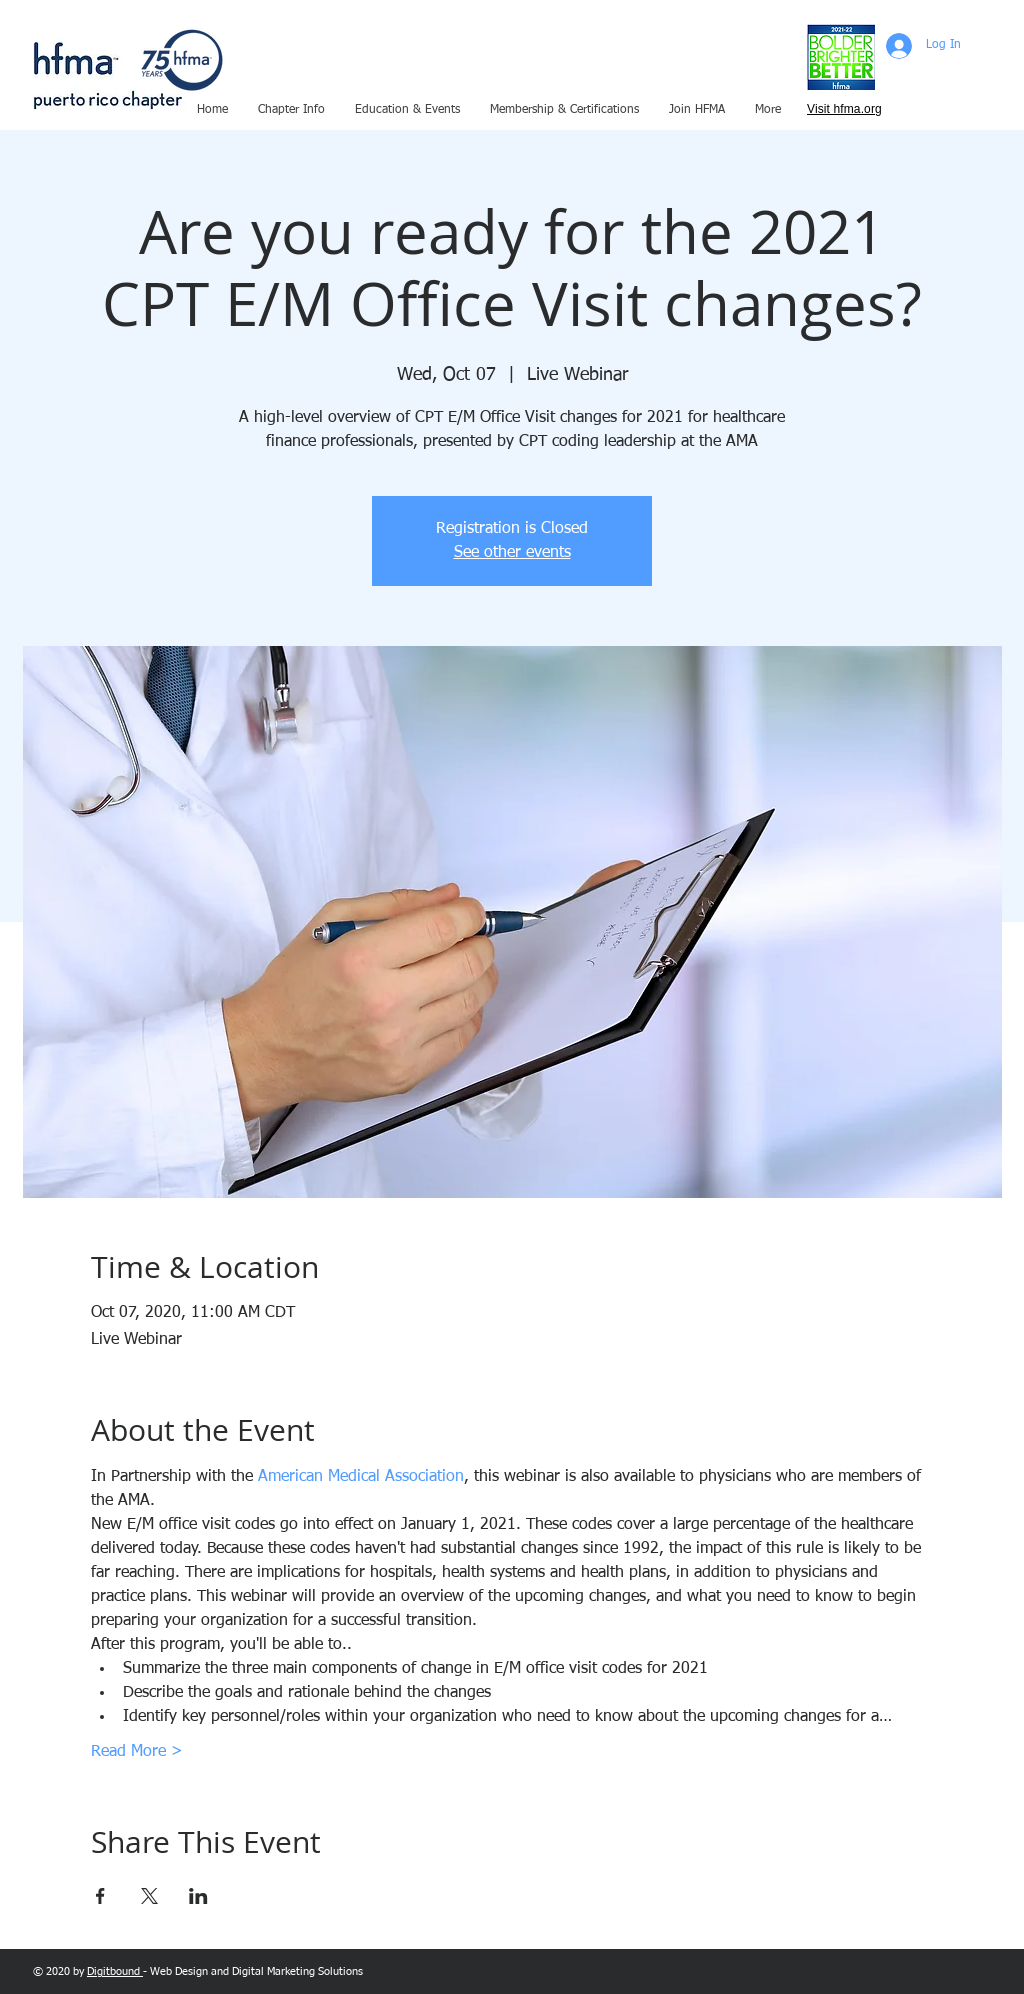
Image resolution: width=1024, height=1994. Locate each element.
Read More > (137, 1752)
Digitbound (115, 1971)
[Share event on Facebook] (100, 1896)
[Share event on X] (149, 1896)
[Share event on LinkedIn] (198, 1896)
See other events (512, 553)
